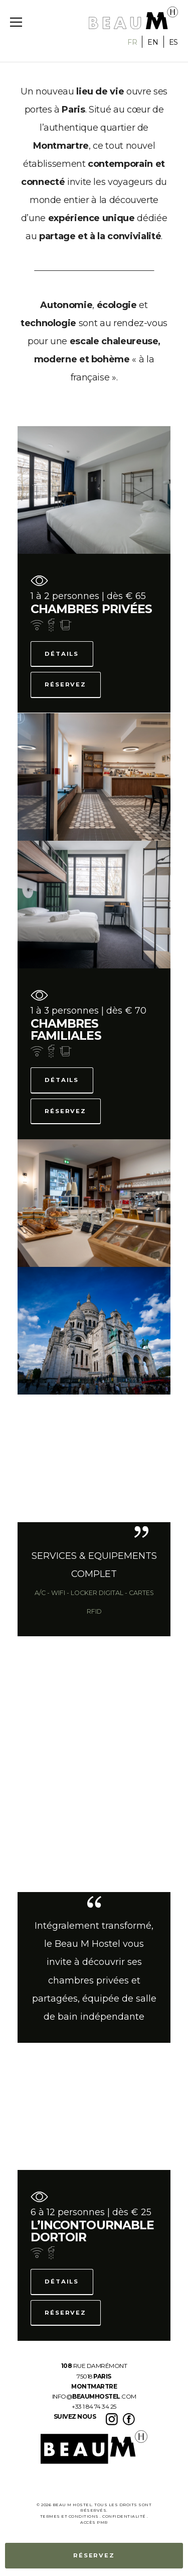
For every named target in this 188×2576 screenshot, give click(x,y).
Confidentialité (124, 2516)
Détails (62, 653)
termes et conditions (69, 2516)
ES (173, 42)
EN (152, 42)
